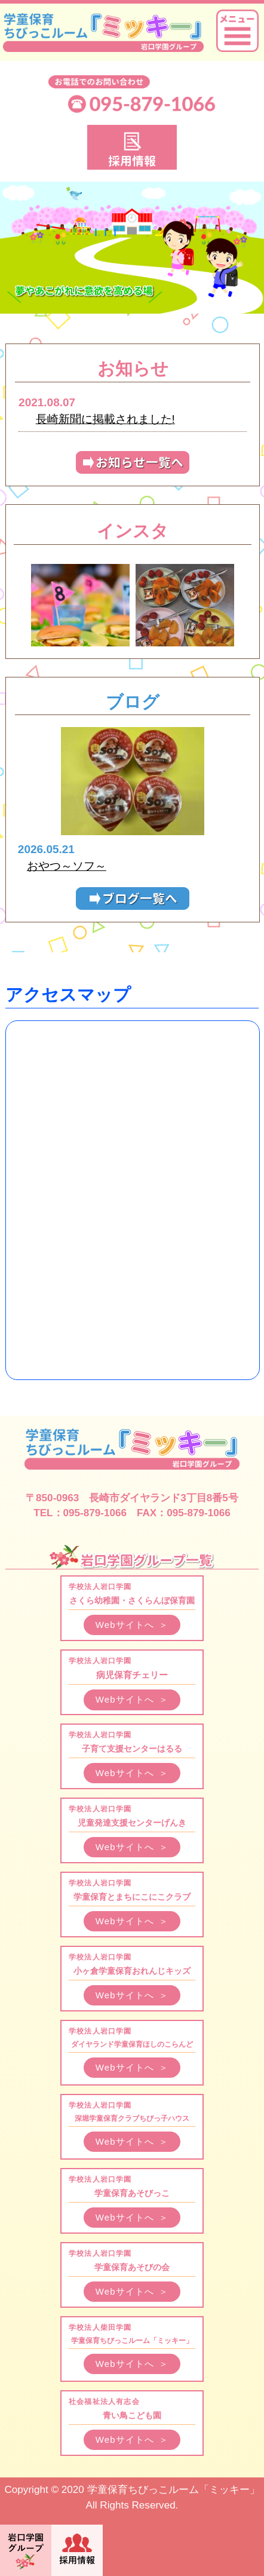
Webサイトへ (132, 1625)
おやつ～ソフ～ (66, 866)
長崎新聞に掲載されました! (105, 419)
